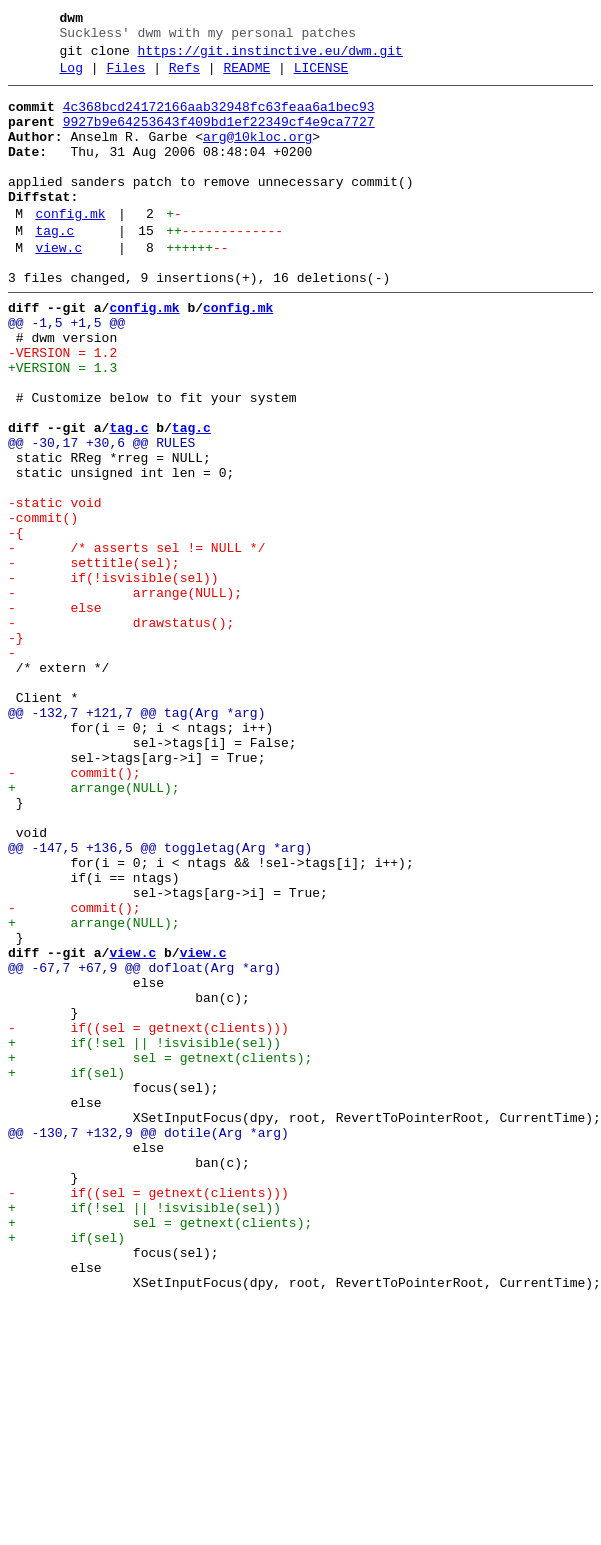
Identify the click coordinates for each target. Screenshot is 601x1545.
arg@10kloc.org (257, 155)
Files (125, 77)
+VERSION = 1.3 (62, 425)
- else (55, 713)
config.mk (70, 247)
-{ (16, 623)
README (246, 77)
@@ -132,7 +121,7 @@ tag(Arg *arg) (136, 839)
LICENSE (321, 77)
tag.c (54, 267)
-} (16, 749)
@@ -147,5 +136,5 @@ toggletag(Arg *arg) (160, 1001)
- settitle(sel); (94, 659)
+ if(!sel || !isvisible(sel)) (144, 1235)
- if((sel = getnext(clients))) (148, 1217)
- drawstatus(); (121, 731)
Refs (184, 77)
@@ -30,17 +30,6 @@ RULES (101, 515)
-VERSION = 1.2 (62, 407)
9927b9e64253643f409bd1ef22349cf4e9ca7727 (219, 137)
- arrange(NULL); (125, 695)
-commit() (43, 605)
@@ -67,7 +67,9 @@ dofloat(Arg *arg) (144, 1145)
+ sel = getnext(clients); (160, 1253)
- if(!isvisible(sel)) (113, 677)
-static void (55, 587)
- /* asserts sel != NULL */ (136, 641)
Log (71, 77)
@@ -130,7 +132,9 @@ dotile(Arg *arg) (148, 1343)
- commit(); (74, 911)
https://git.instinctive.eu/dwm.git (270, 57)
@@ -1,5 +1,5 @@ (66, 371)
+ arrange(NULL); (94, 929)
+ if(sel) (66, 1271)
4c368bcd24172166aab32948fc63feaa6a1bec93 (219, 119)
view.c (58, 287)
